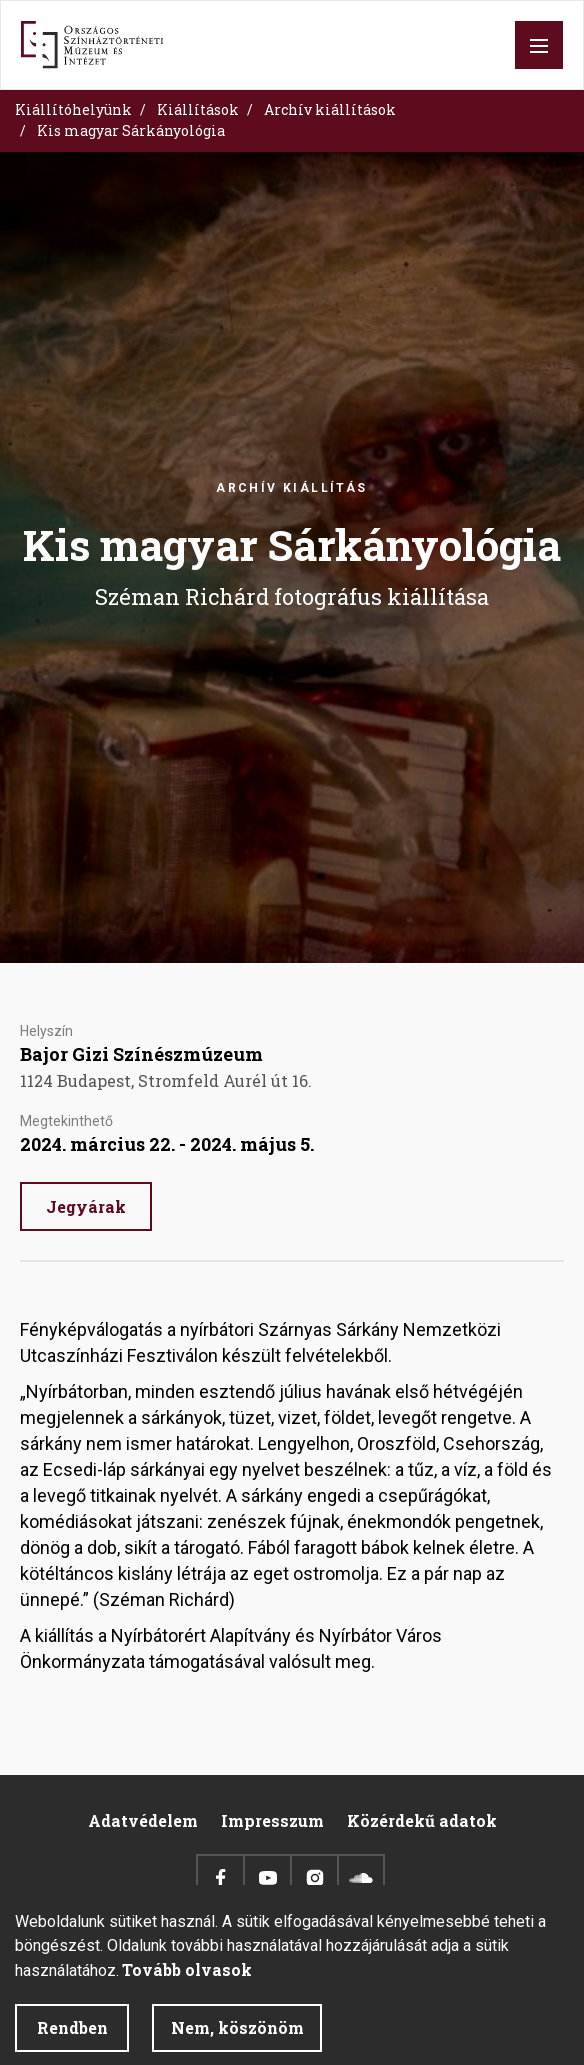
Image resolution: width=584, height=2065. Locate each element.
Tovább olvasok (187, 1981)
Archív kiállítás (291, 488)
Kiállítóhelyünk (73, 109)
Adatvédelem (143, 1820)
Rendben (72, 2039)
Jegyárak (86, 1206)
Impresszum (272, 1820)
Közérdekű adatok (422, 1820)
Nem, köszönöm (237, 2039)
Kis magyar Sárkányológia (131, 130)
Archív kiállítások (330, 109)
